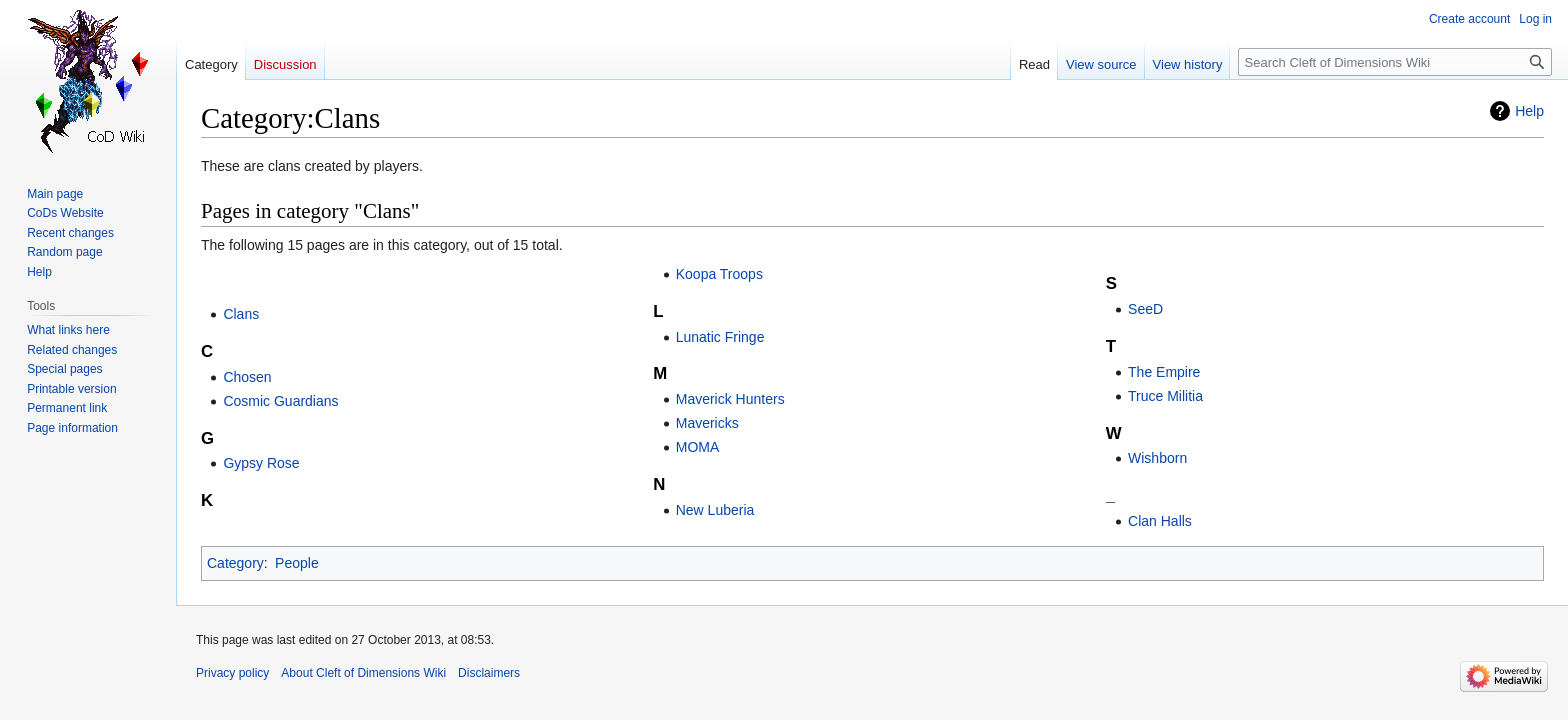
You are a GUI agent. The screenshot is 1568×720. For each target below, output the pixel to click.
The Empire (1164, 372)
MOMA (698, 447)
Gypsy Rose (261, 463)
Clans (241, 314)
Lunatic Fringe (720, 337)
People (297, 563)
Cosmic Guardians (280, 401)
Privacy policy (232, 673)
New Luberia (715, 510)
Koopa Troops (719, 274)
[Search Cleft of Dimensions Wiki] (1395, 62)
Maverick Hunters (730, 399)
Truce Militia (1165, 396)
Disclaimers (489, 673)
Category (235, 563)
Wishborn (1157, 458)
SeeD (1145, 309)
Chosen (247, 377)
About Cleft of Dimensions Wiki (363, 673)
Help (1529, 111)
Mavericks (707, 423)
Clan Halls (1160, 521)
